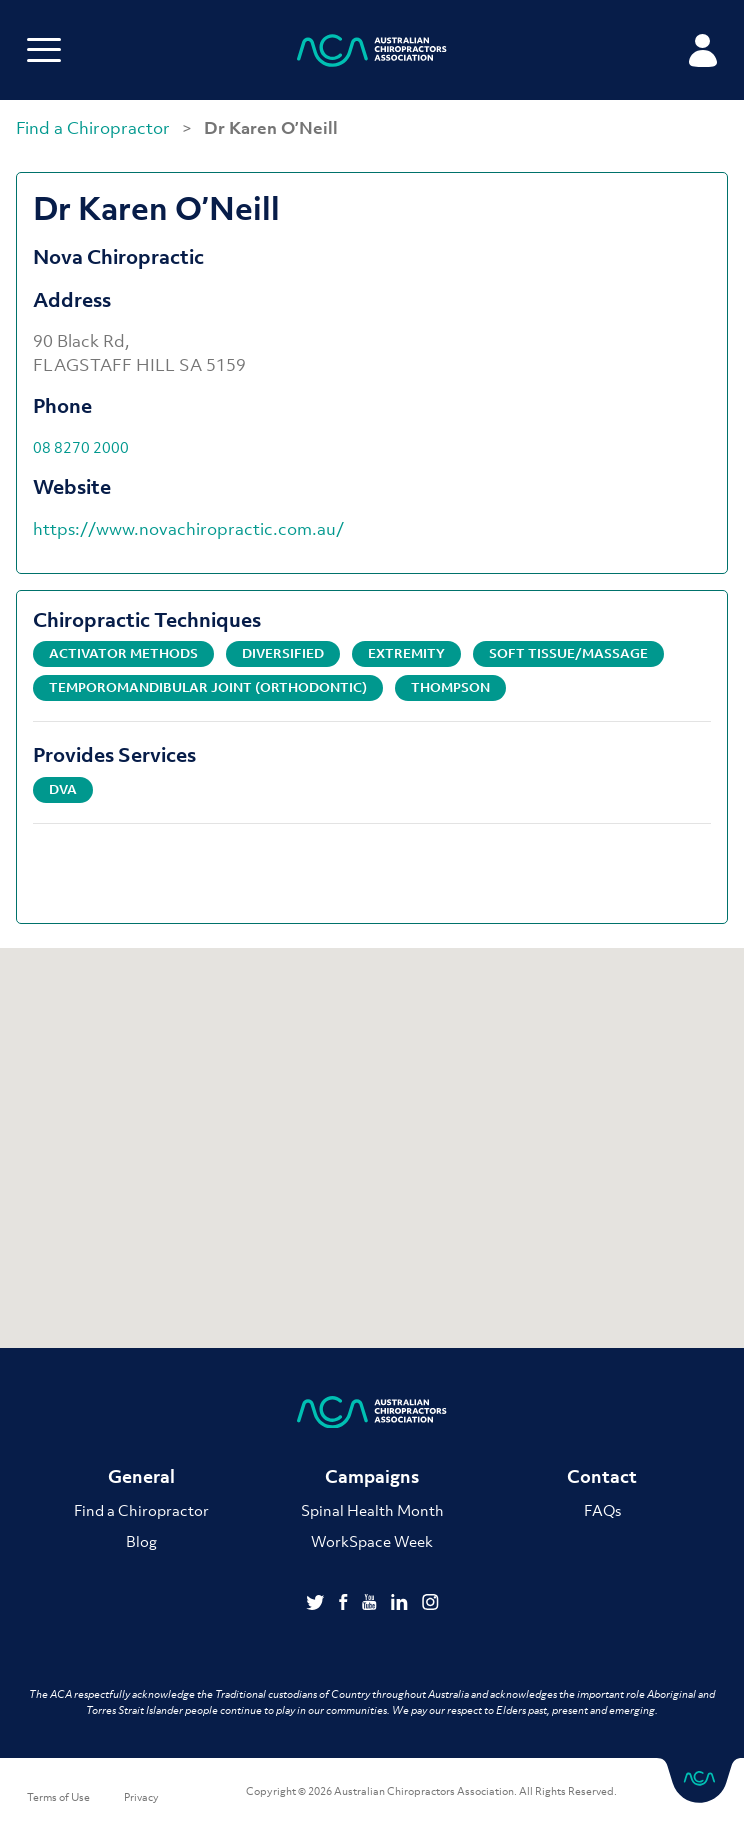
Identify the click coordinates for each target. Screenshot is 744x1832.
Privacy (141, 1797)
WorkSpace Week (372, 1541)
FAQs (602, 1510)
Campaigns (372, 1476)
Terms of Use (58, 1797)
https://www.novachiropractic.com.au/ (188, 529)
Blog (141, 1541)
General (141, 1476)
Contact (602, 1476)
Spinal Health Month (372, 1510)
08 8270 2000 (81, 447)
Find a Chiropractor (95, 128)
